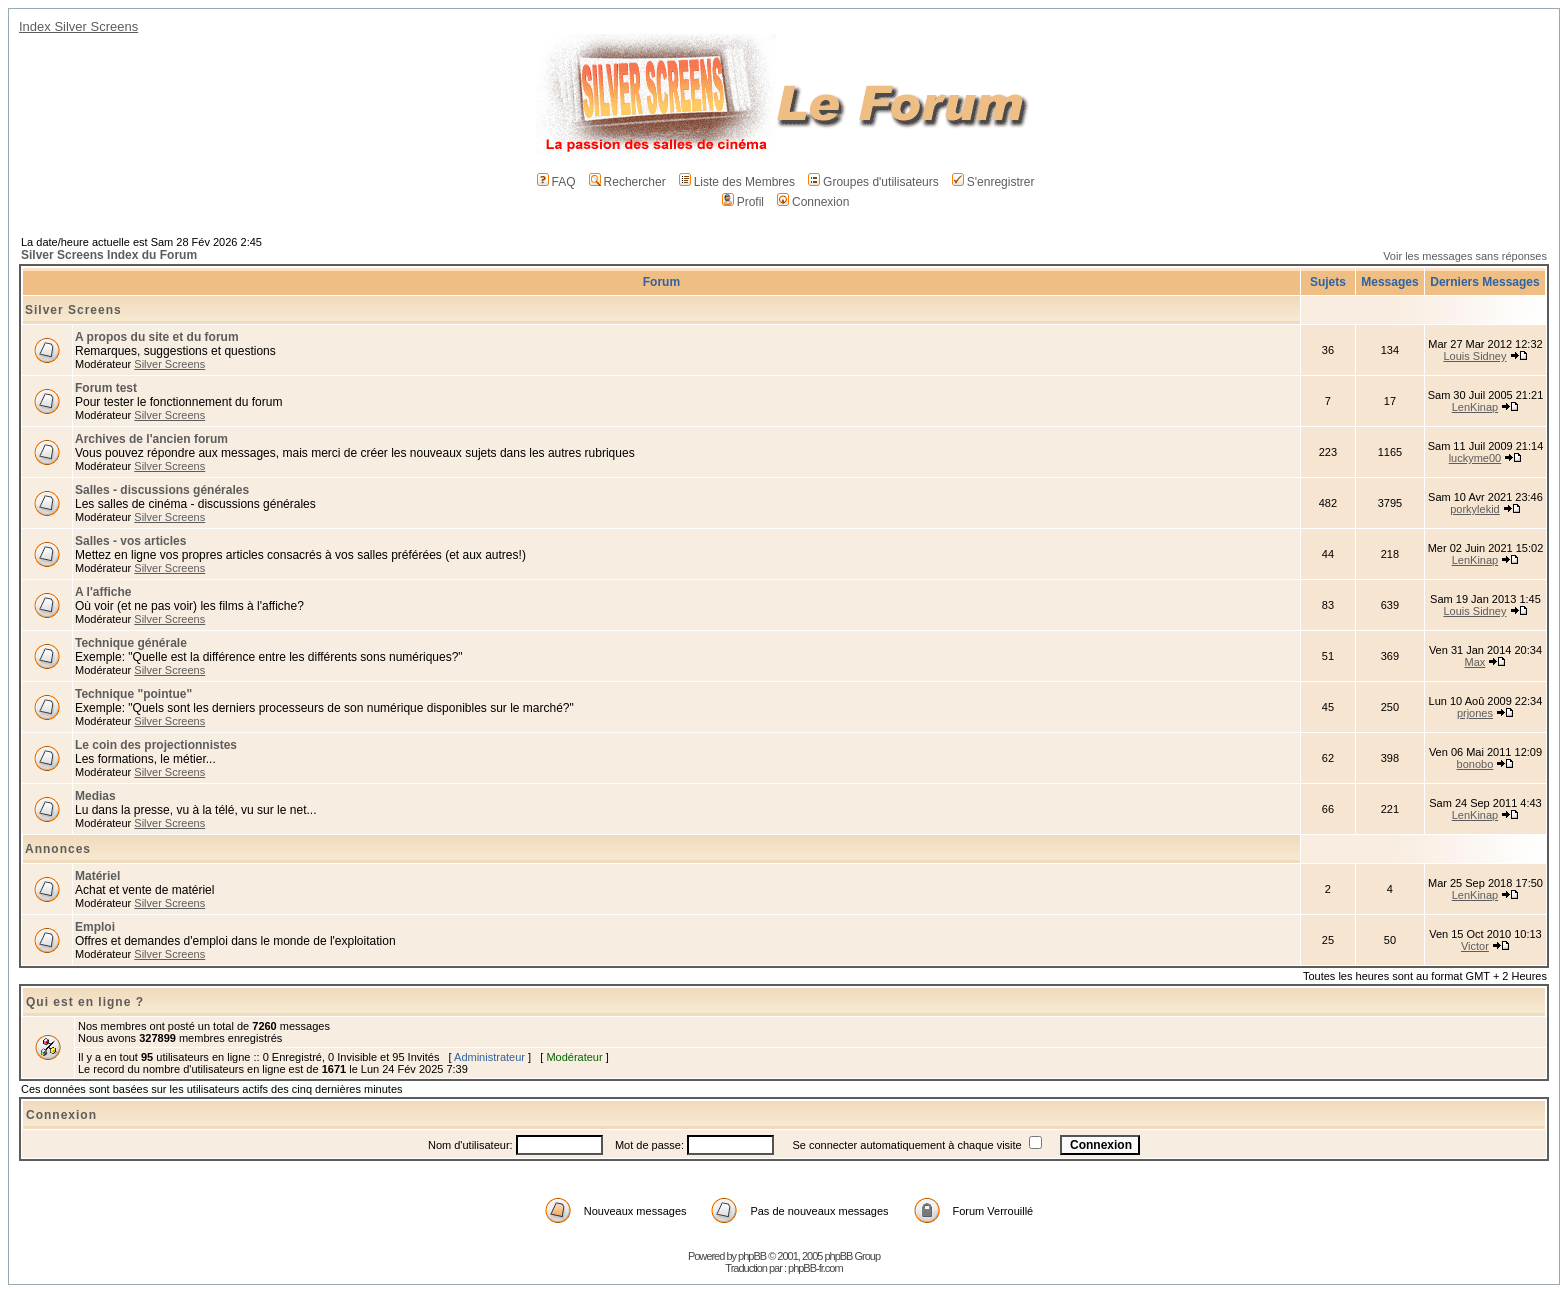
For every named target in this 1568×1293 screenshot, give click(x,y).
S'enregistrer (993, 182)
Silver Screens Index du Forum (109, 255)
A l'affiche (103, 592)
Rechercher (627, 182)
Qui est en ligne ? (85, 1002)
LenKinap (1475, 407)
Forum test (106, 388)
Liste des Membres (737, 182)
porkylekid (1475, 509)
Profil (743, 202)
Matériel (97, 876)
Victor (1475, 946)
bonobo (1475, 764)
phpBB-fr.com (815, 1268)
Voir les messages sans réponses (1465, 256)
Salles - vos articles (130, 541)
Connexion (813, 202)
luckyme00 (1475, 458)
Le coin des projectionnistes (156, 745)
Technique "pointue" (133, 694)
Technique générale (131, 643)
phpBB (752, 1256)
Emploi (95, 927)
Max (1475, 662)
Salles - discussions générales (162, 490)
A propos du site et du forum (157, 337)
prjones (1475, 713)
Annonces (58, 849)
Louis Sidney (1474, 356)
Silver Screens (73, 310)
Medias (95, 796)
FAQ (556, 182)
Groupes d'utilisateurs (873, 182)
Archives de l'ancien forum (151, 439)
